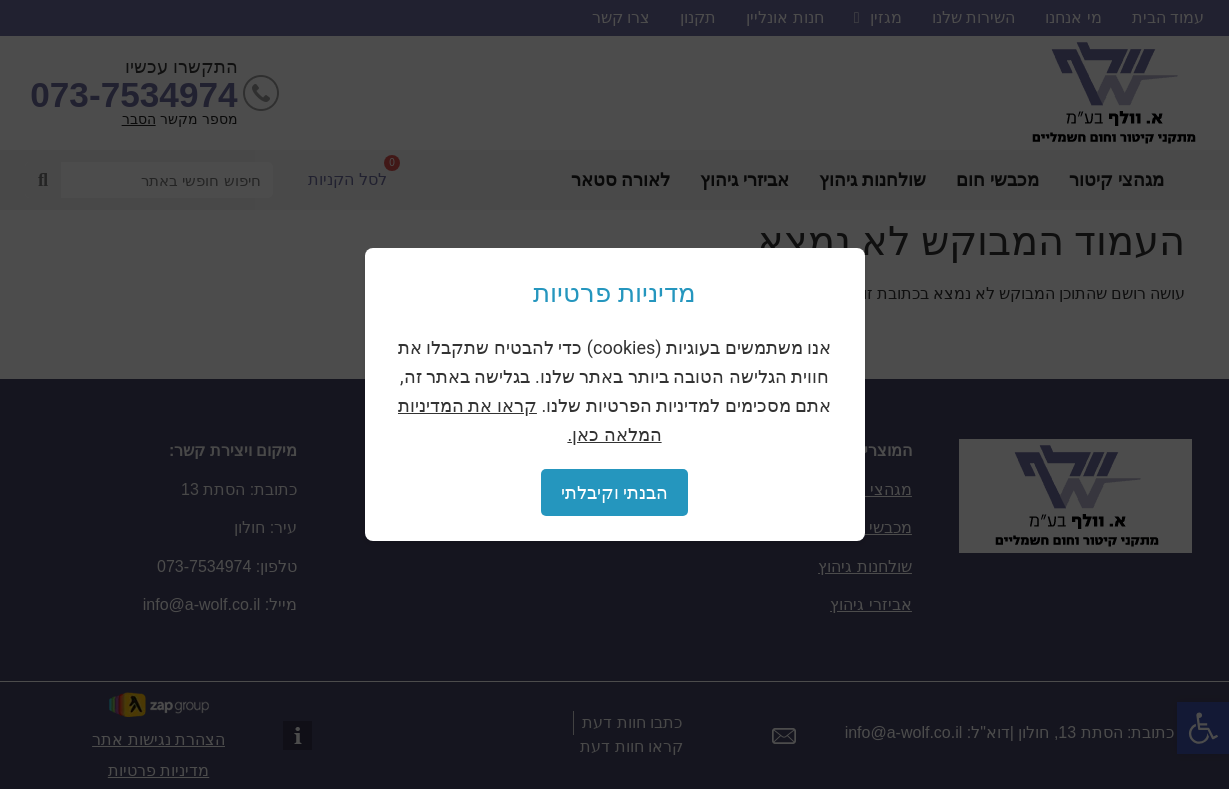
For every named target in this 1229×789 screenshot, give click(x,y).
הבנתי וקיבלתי (614, 492)
